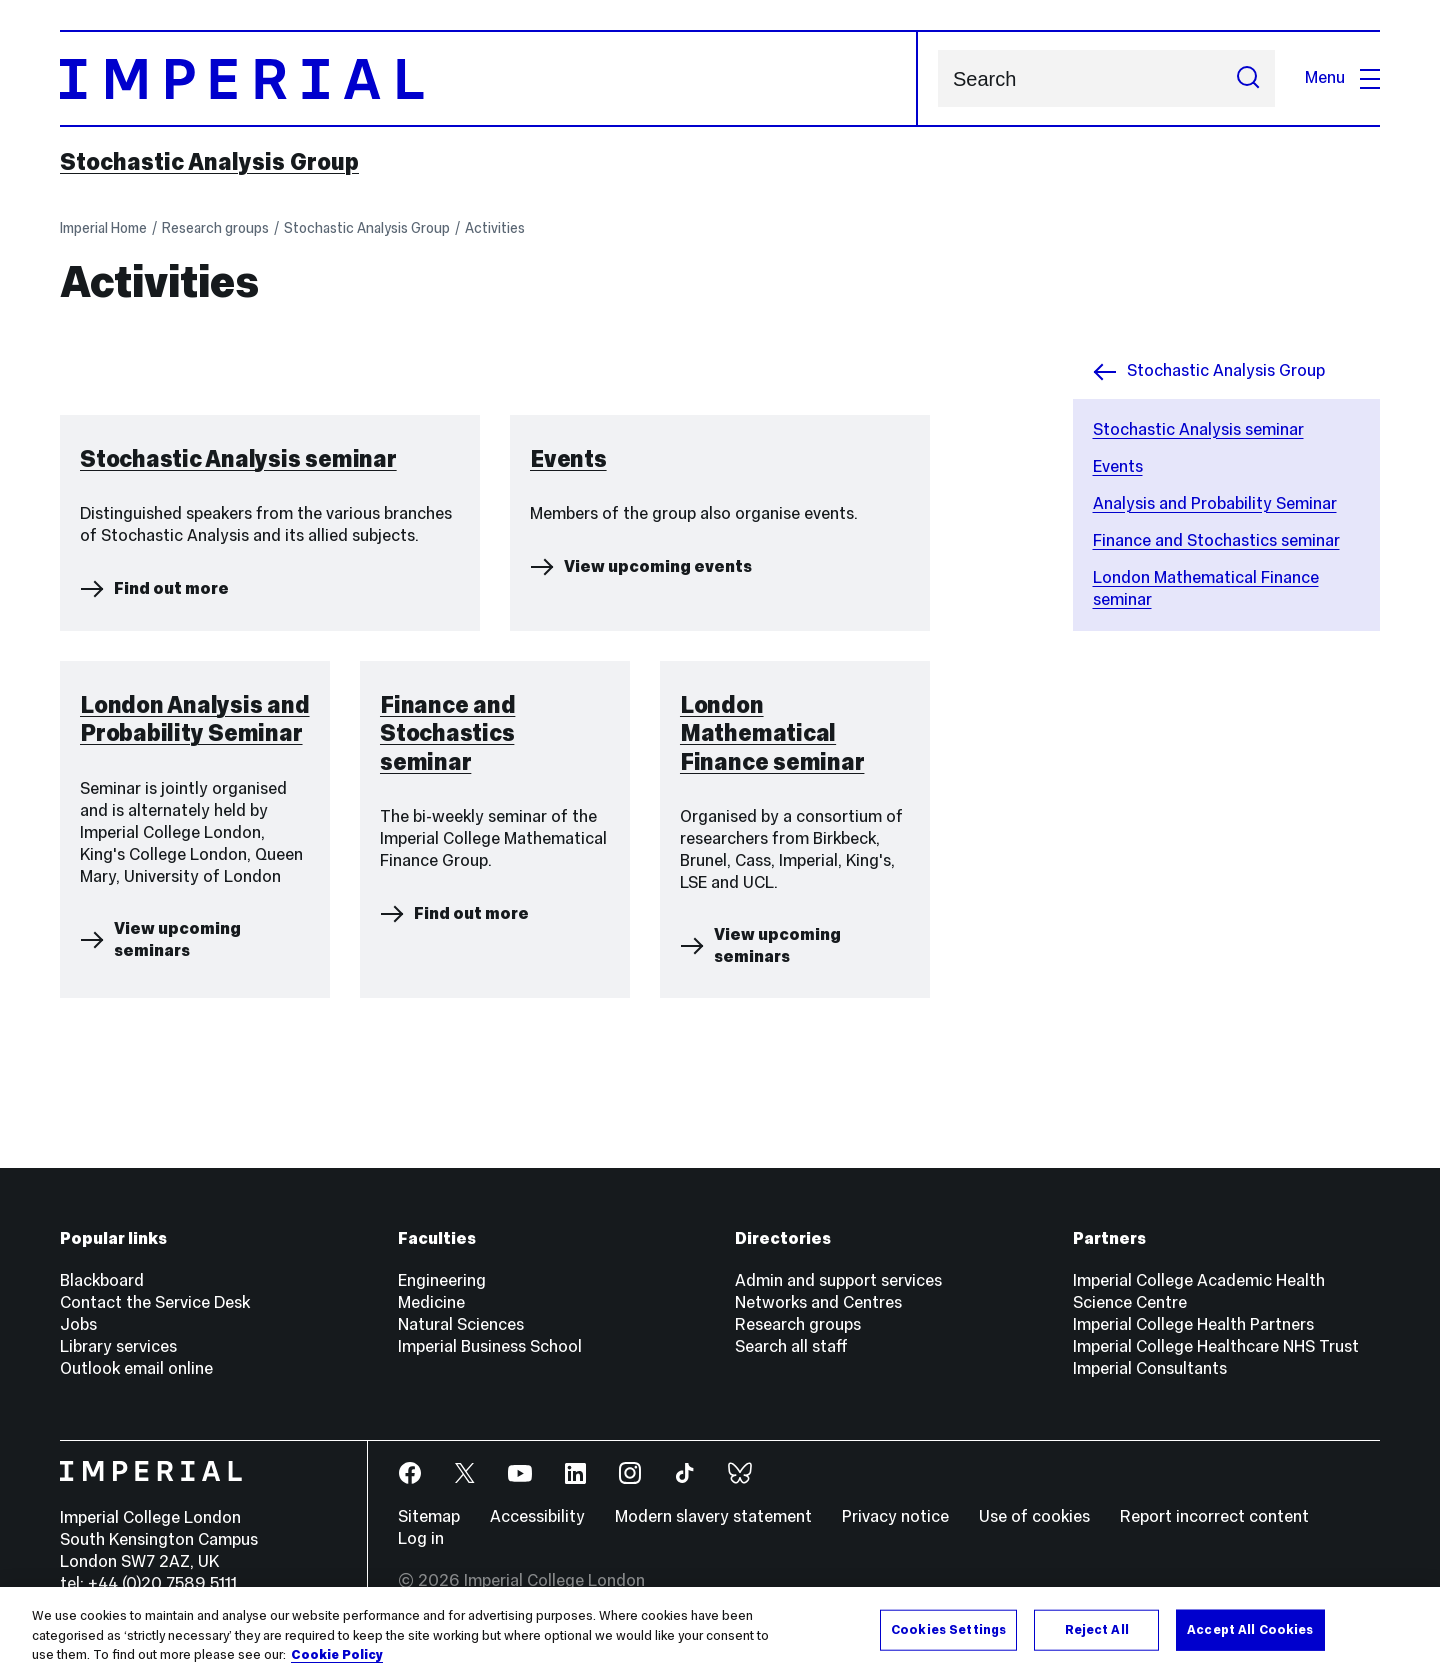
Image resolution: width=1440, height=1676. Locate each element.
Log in (421, 1538)
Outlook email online (136, 1368)
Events (1118, 466)
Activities (495, 228)
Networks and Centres (818, 1302)
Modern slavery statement (713, 1516)
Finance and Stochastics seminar (1216, 540)
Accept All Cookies (1250, 1629)
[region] (720, 1631)
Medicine (431, 1302)
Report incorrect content (1214, 1516)
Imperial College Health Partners (1193, 1324)
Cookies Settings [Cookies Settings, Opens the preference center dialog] (948, 1629)
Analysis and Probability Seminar (1215, 503)
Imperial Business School (490, 1346)
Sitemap (429, 1516)
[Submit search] (1248, 78)
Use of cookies (1034, 1516)
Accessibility (537, 1516)
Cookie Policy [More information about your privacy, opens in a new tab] (337, 1655)
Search (937, 78)
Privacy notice (895, 1516)
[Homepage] (489, 78)
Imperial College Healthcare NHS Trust (1216, 1346)
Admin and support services (838, 1280)
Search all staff (791, 1346)
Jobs (78, 1324)
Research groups (215, 228)
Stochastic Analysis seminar (1198, 429)
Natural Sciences (461, 1324)
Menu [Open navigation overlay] (1342, 77)
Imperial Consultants (1150, 1368)
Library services (118, 1346)
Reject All (1097, 1629)
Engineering (442, 1280)
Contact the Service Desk (155, 1302)
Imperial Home (103, 228)
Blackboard (102, 1280)
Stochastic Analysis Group (209, 162)
